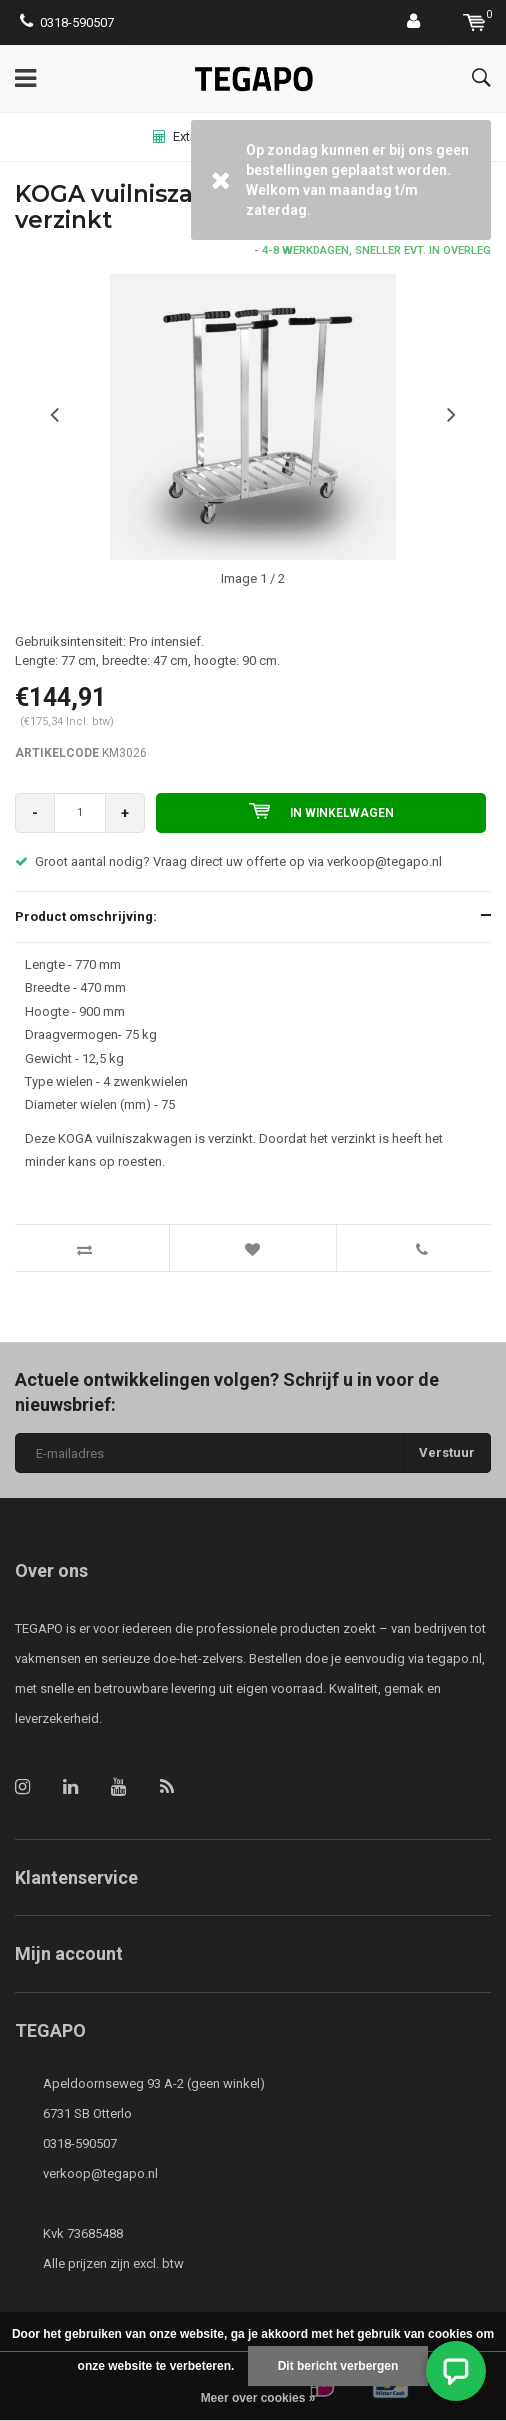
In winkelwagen (321, 811)
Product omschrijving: (86, 916)
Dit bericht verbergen (338, 2366)
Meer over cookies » (258, 2398)
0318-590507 (67, 22)
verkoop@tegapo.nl (100, 2173)
